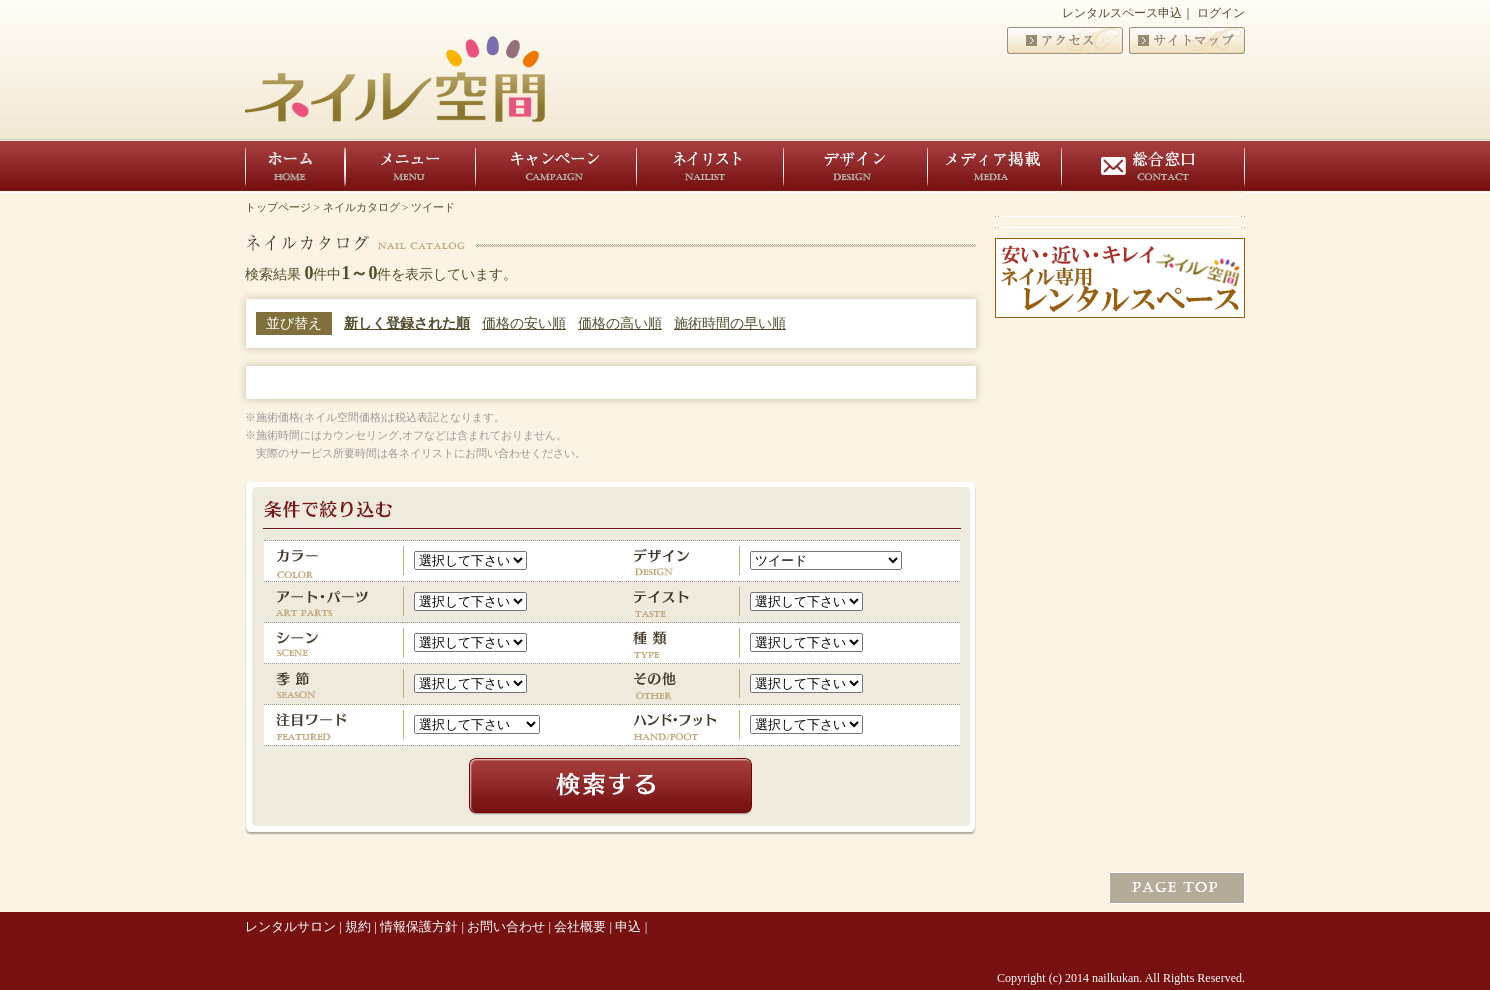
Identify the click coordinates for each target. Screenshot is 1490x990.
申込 (628, 926)
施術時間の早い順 (730, 323)
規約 (358, 926)
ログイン (1221, 13)
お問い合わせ (506, 926)
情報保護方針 (419, 926)
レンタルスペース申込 (1122, 13)
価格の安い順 (524, 323)
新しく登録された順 (407, 323)
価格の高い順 (620, 323)
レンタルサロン (290, 926)
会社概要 (580, 926)
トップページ (278, 207)
